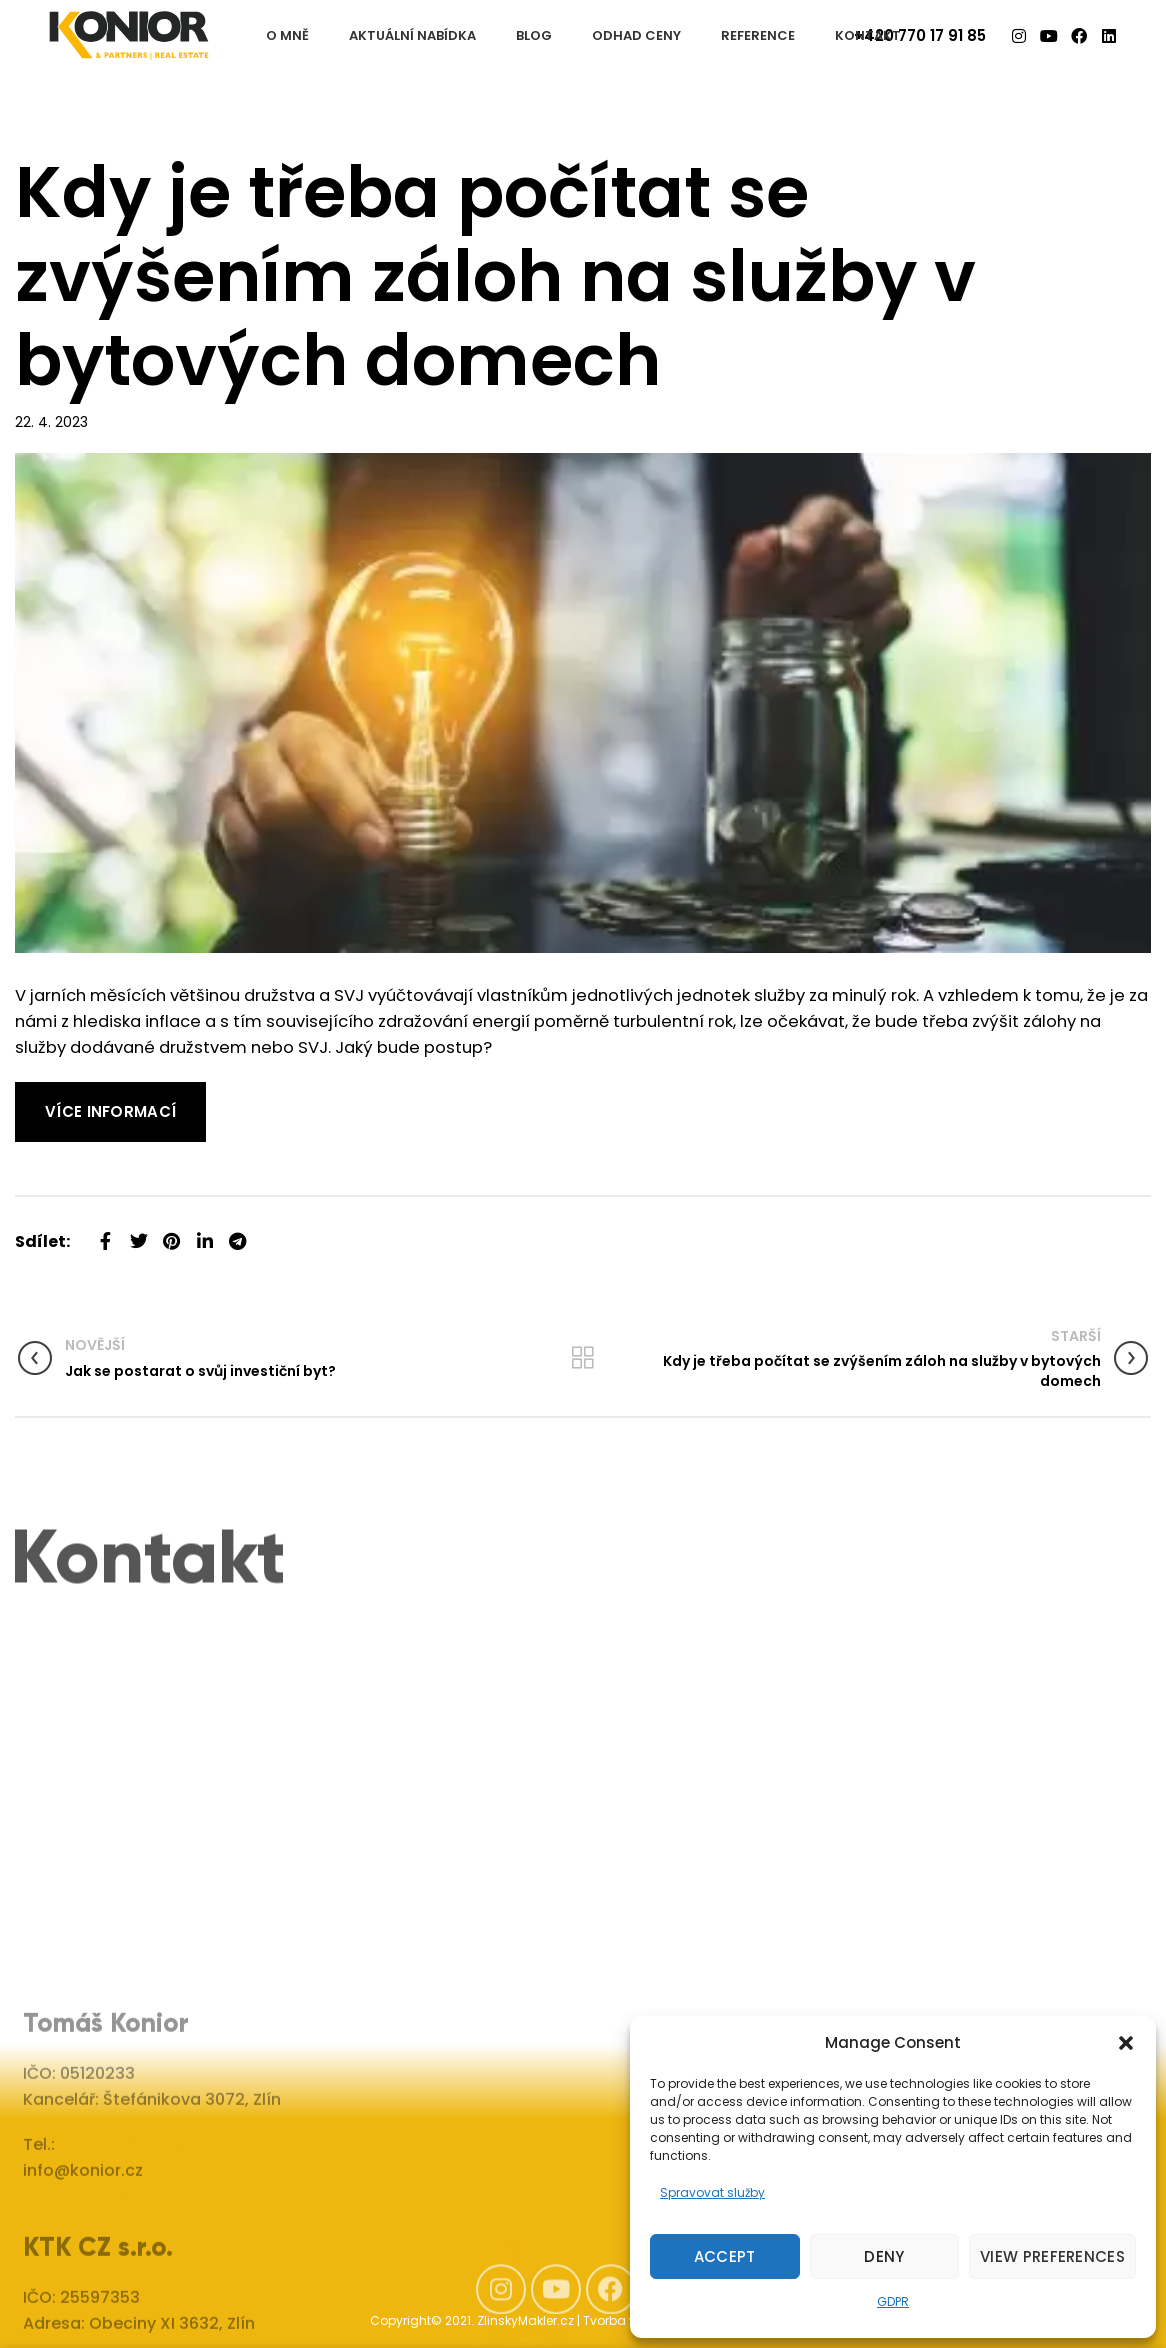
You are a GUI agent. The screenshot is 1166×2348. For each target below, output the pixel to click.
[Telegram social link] (237, 1233)
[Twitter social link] (138, 1233)
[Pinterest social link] (171, 1233)
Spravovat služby (712, 2192)
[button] (1126, 2043)
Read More (59, 1094)
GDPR (893, 2301)
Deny (884, 2256)
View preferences (1052, 2256)
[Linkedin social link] (204, 1233)
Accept (725, 2256)
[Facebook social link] (105, 1233)
